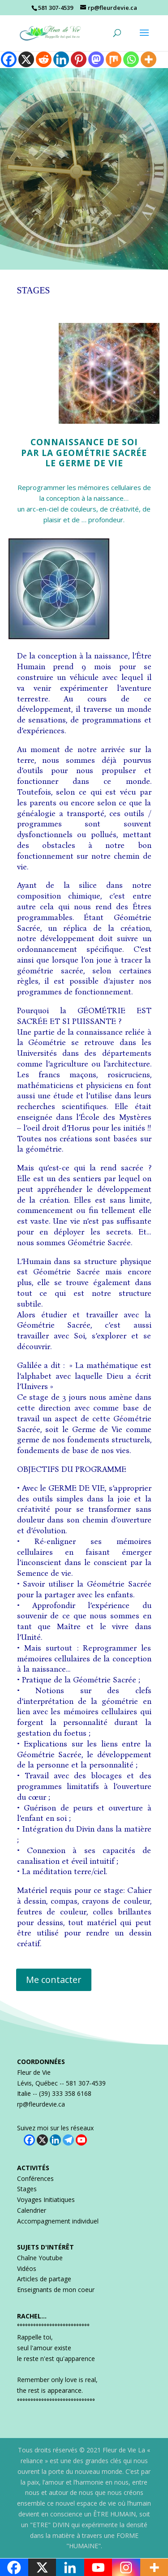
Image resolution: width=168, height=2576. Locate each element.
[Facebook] (9, 59)
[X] (26, 59)
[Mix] (113, 59)
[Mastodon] (96, 59)
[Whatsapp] (131, 59)
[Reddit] (44, 59)
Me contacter (54, 1980)
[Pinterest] (78, 59)
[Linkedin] (61, 59)
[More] (148, 59)
